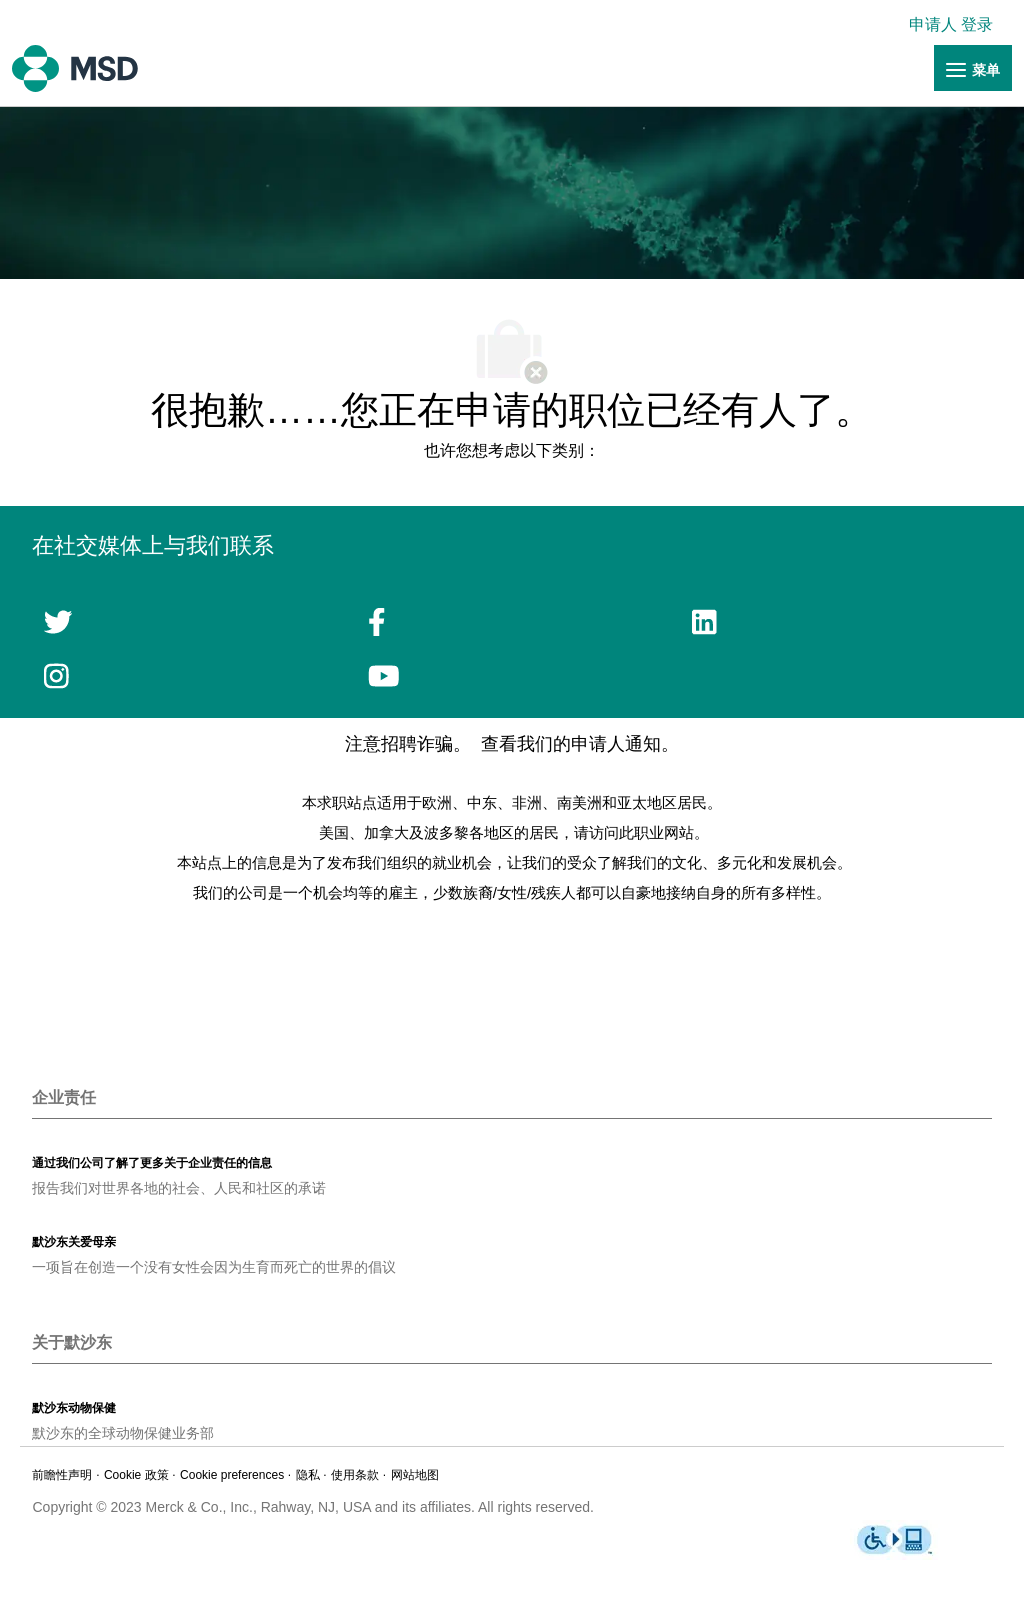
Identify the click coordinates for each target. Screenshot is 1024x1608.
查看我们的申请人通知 (571, 744)
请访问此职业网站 (634, 832)
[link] (956, 24)
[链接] (973, 69)
